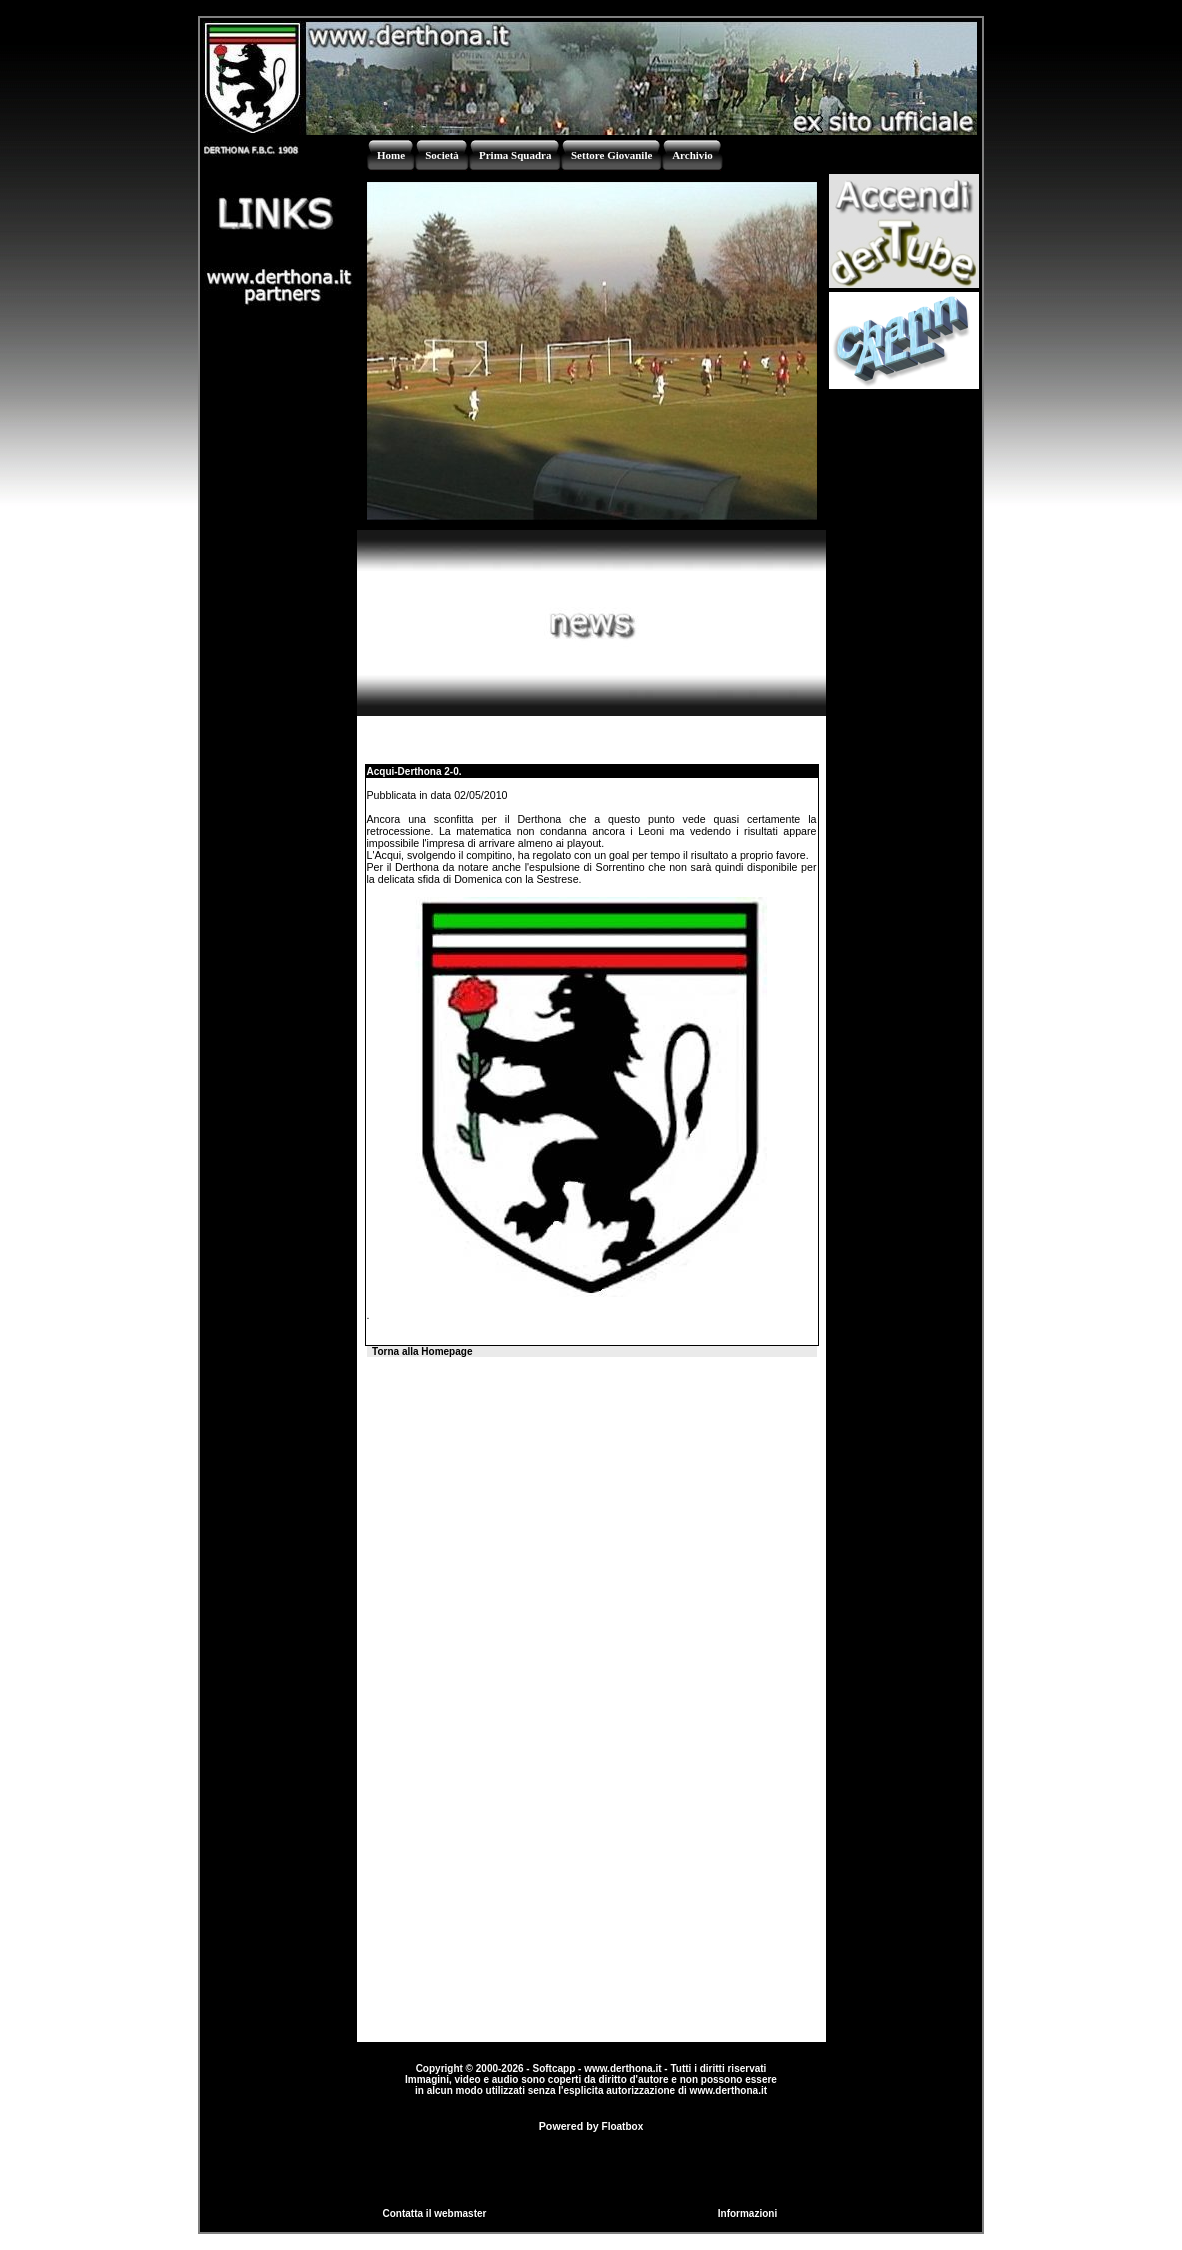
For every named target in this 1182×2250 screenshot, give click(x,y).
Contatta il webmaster (435, 2213)
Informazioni (747, 2213)
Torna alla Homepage (422, 1351)
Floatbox (623, 2126)
